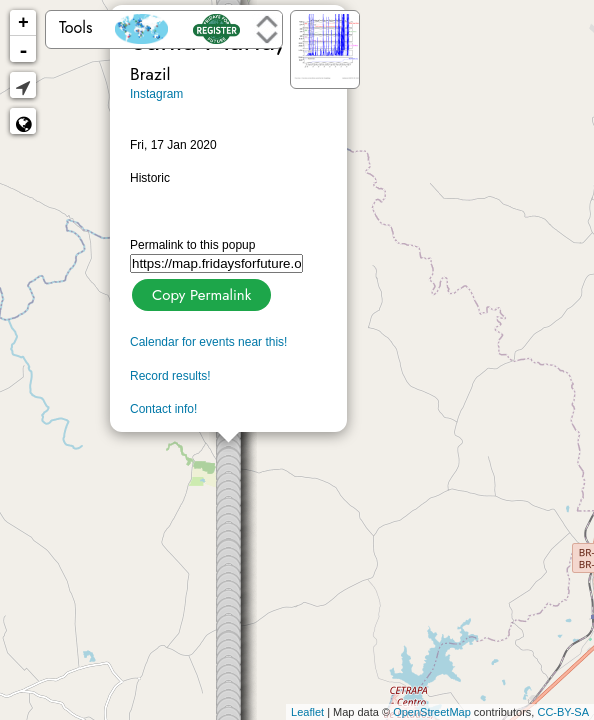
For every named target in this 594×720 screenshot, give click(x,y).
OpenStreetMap (432, 712)
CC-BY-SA (563, 712)
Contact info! (163, 409)
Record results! (170, 376)
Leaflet (307, 712)
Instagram (156, 94)
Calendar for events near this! (208, 342)
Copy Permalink (199, 292)
